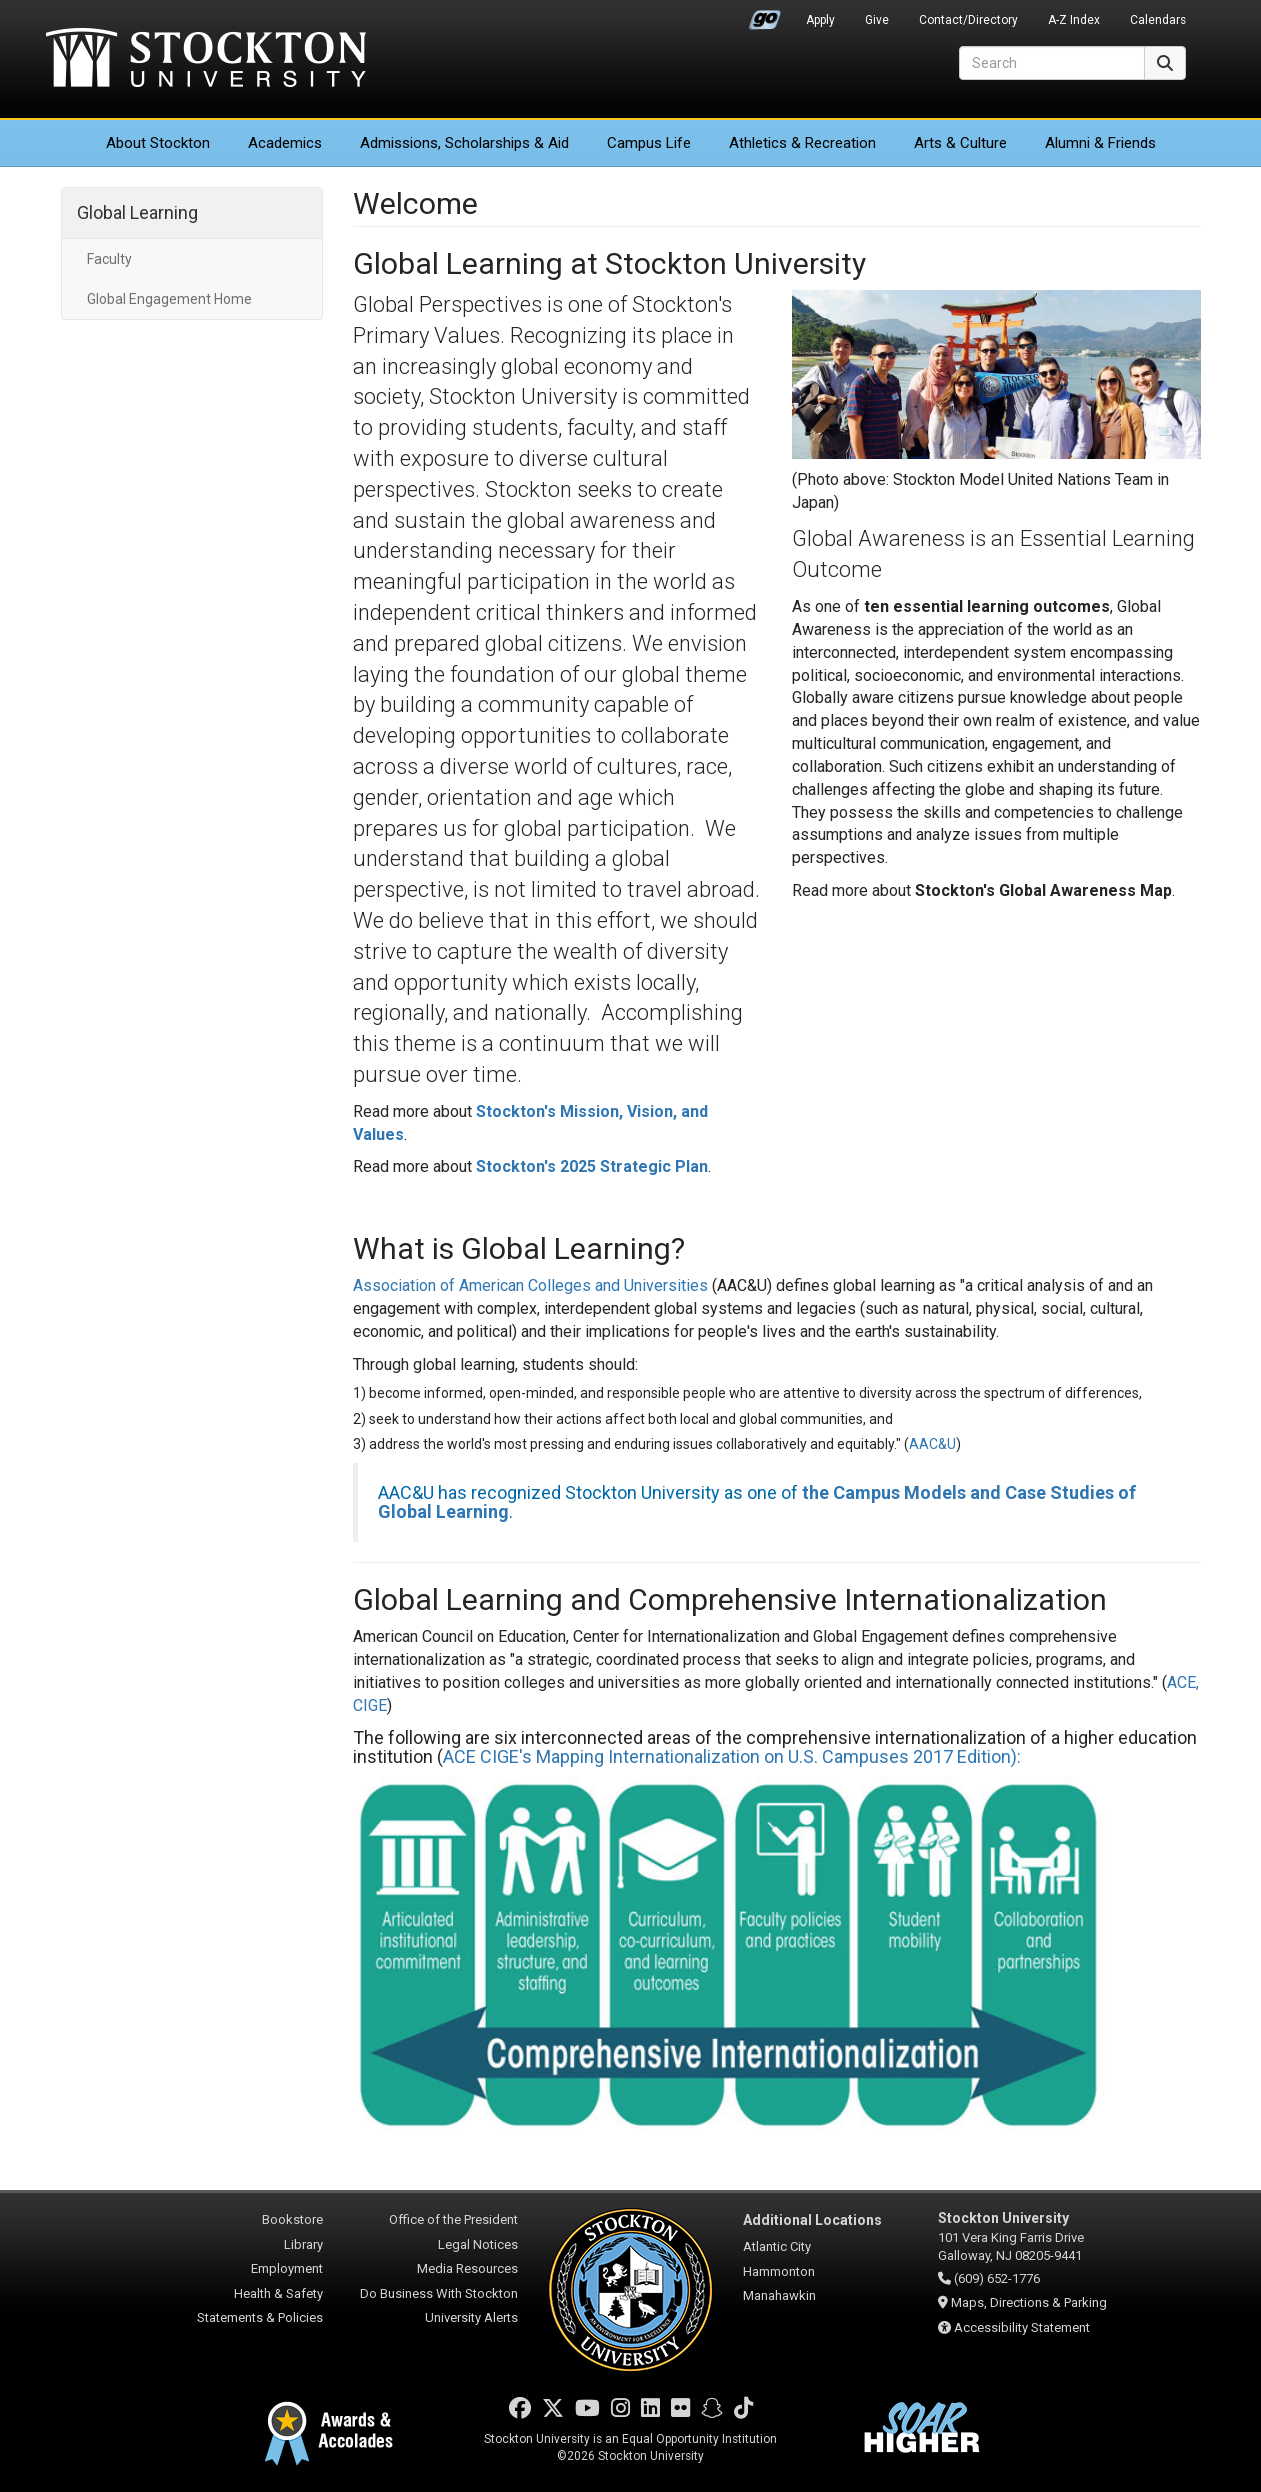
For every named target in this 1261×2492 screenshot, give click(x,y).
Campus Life (649, 143)
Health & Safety (278, 2293)
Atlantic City (777, 2246)
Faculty (109, 259)
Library (303, 2244)
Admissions (464, 143)
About (158, 143)
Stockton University (206, 60)
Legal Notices (478, 2244)
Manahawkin (779, 2295)
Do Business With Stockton (439, 2293)
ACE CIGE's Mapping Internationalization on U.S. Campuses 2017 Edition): (732, 1756)
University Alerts (471, 2317)
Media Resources (467, 2268)
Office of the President (453, 2219)
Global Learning (137, 212)
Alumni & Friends (1100, 143)
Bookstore (292, 2219)
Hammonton (779, 2271)
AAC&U (932, 1444)
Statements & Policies (260, 2317)
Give (877, 20)
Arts (960, 143)
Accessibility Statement (1022, 2327)
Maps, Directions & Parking (1029, 2302)
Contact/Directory (968, 20)
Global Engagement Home (169, 299)
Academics (285, 143)
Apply (820, 20)
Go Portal (765, 15)
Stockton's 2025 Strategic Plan (592, 1166)
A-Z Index (1074, 20)
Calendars (1158, 20)
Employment (287, 2268)
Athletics (802, 143)
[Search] (1052, 63)
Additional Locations (812, 2220)
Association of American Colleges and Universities (530, 1285)
